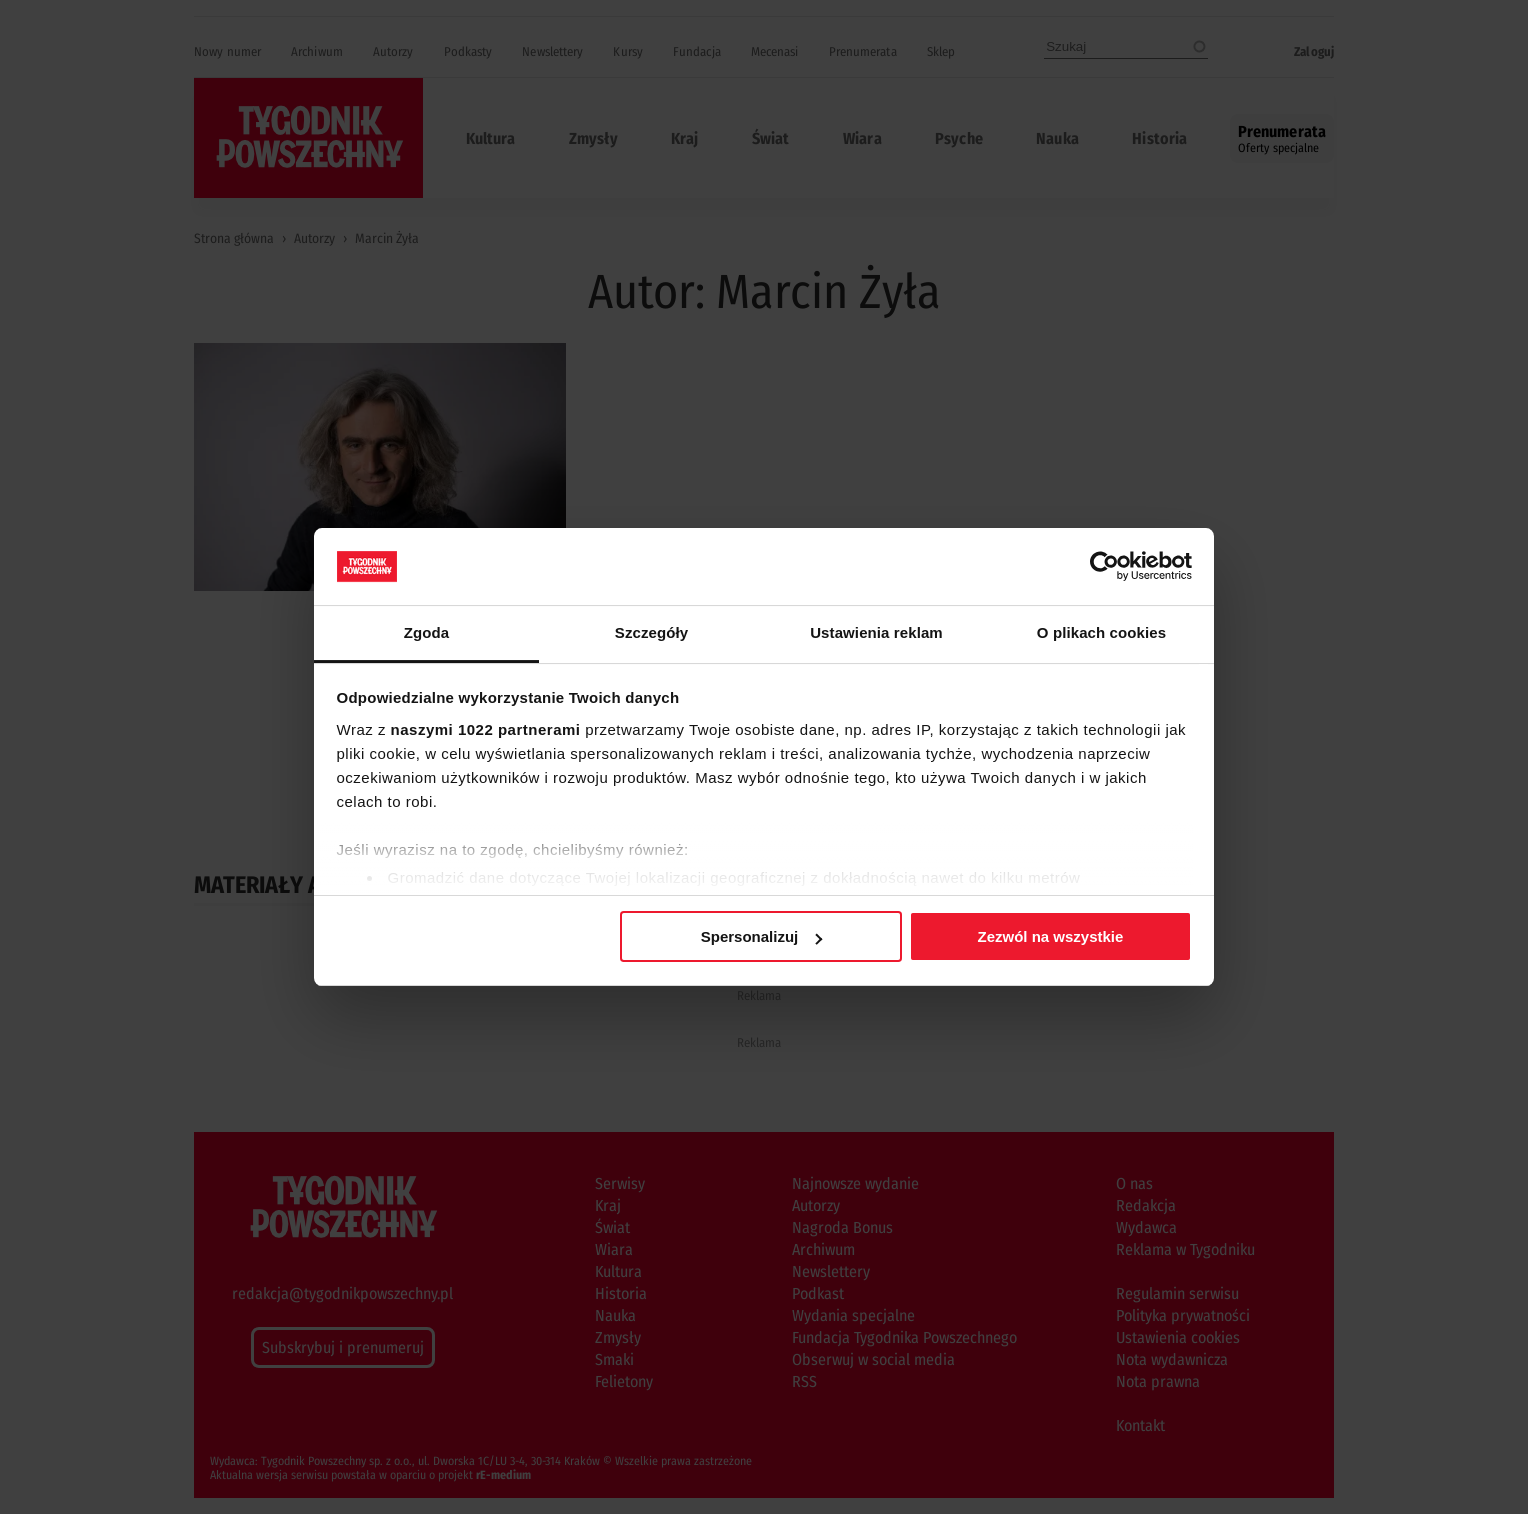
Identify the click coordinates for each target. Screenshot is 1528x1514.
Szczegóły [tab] (651, 632)
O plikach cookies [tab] (1101, 632)
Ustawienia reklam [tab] (876, 632)
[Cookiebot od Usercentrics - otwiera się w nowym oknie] (1104, 566)
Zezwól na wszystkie (1050, 936)
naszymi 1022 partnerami (486, 729)
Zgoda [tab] (427, 632)
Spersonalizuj (762, 936)
